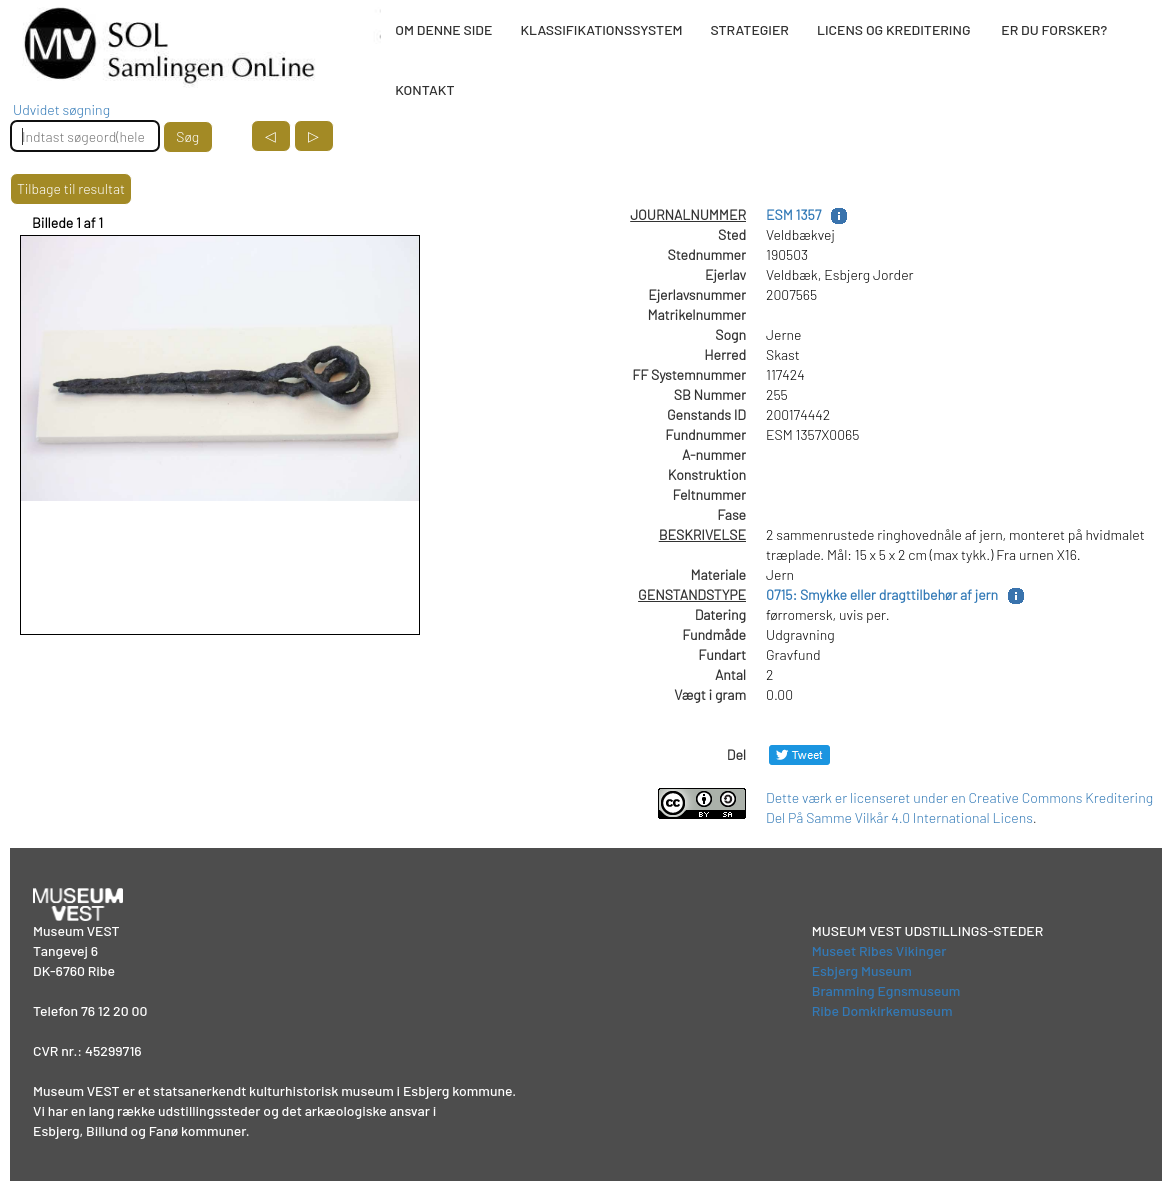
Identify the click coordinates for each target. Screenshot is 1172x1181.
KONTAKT (424, 89)
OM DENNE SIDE (443, 29)
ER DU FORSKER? (1054, 29)
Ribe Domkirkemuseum (882, 1010)
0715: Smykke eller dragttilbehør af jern (882, 594)
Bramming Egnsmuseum (886, 990)
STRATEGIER (750, 29)
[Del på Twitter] (799, 754)
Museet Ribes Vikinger (879, 950)
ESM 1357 (793, 214)
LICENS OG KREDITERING (894, 29)
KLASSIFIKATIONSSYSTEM (601, 29)
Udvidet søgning (61, 109)
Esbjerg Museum (862, 970)
